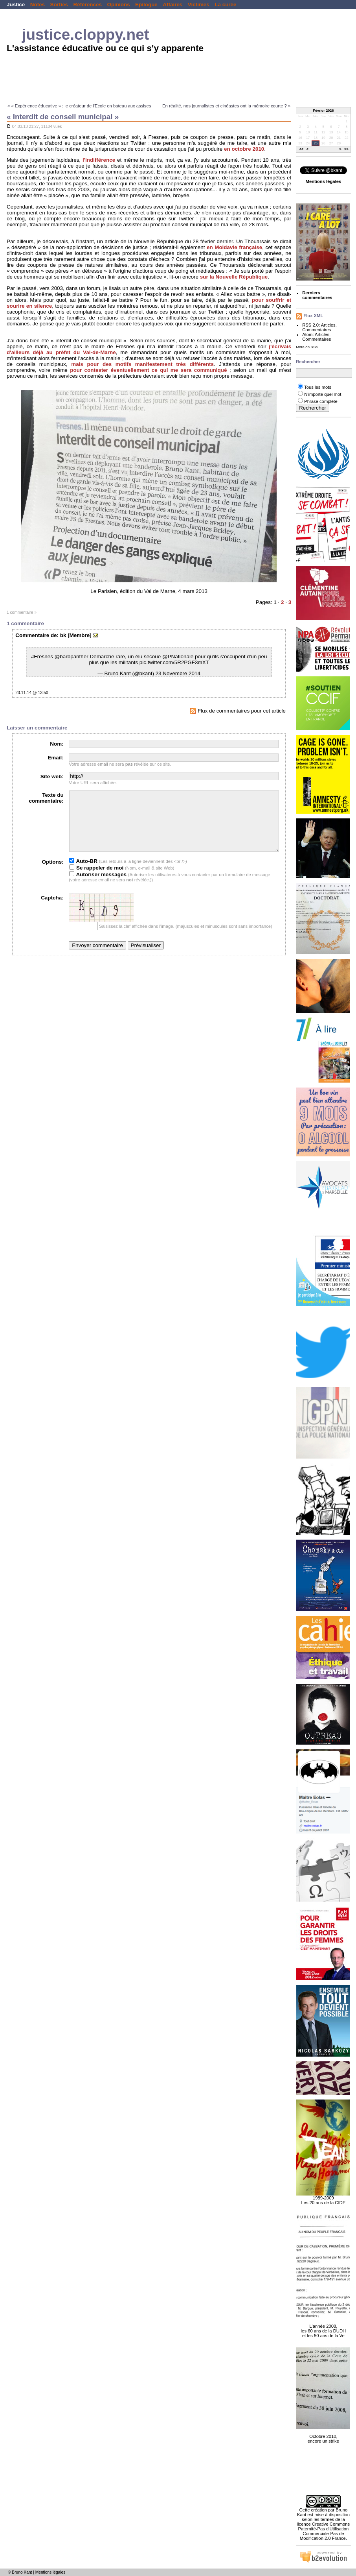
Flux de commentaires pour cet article (238, 711)
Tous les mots (317, 387)
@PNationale (177, 656)
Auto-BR (83, 873)
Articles (328, 325)
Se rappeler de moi (96, 880)
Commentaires (316, 329)
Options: (52, 874)
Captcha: (52, 909)
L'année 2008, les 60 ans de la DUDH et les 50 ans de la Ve (323, 2326)
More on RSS (307, 347)
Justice (16, 4)
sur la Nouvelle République (234, 277)
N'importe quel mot (322, 394)
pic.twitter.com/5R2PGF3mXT (174, 662)
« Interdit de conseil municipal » (63, 117)
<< (301, 149)
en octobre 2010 (244, 149)
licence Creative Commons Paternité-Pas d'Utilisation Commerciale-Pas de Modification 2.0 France (323, 2531)
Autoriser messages (98, 886)
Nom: (56, 744)
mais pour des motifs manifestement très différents (142, 364)
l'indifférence (99, 160)
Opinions (118, 4)
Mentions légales (50, 2572)
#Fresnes (42, 656)
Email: (55, 758)
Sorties (59, 4)
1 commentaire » (22, 612)
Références (87, 4)
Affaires (172, 4)
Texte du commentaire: (46, 798)
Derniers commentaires (317, 295)
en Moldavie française (234, 247)
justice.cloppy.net (85, 34)
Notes (37, 4)
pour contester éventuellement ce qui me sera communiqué (148, 370)
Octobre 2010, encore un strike (323, 2434)
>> (346, 149)
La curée (225, 4)
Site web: (52, 776)
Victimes (198, 4)
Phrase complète (321, 401)
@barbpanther (71, 656)
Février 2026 (323, 111)
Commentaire (32, 635)
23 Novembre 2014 (178, 673)
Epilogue (146, 4)
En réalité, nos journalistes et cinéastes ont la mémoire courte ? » (226, 105)
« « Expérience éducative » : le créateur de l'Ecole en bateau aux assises (79, 105)
